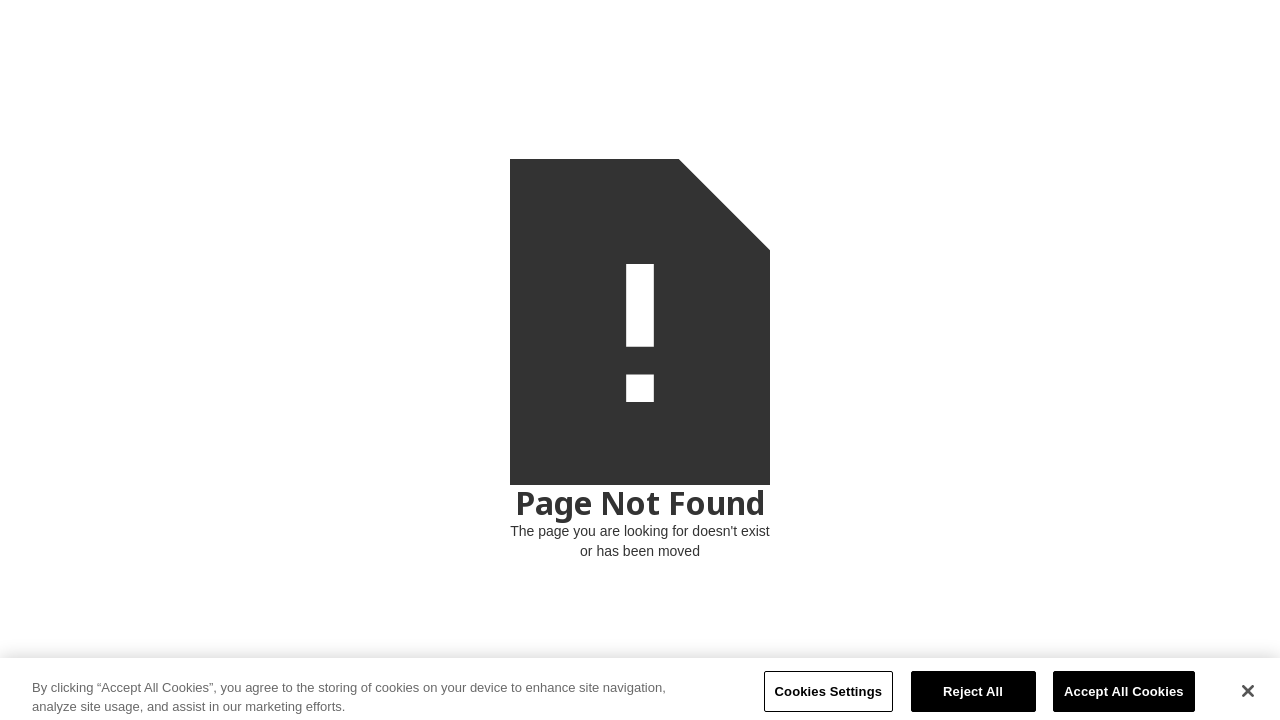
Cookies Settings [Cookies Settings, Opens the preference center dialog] (829, 695)
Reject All (973, 695)
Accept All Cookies (1124, 695)
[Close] (1248, 696)
